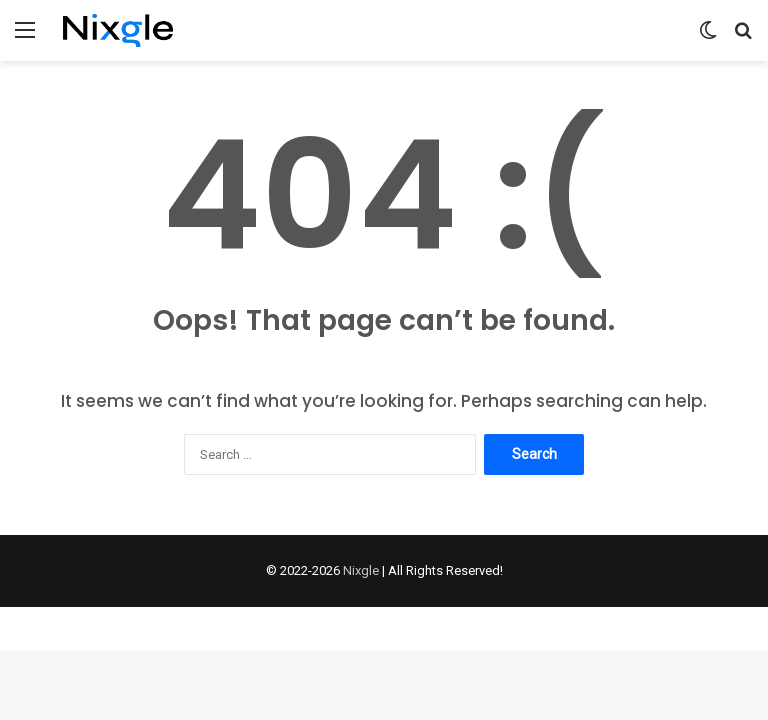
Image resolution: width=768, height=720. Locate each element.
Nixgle (361, 570)
